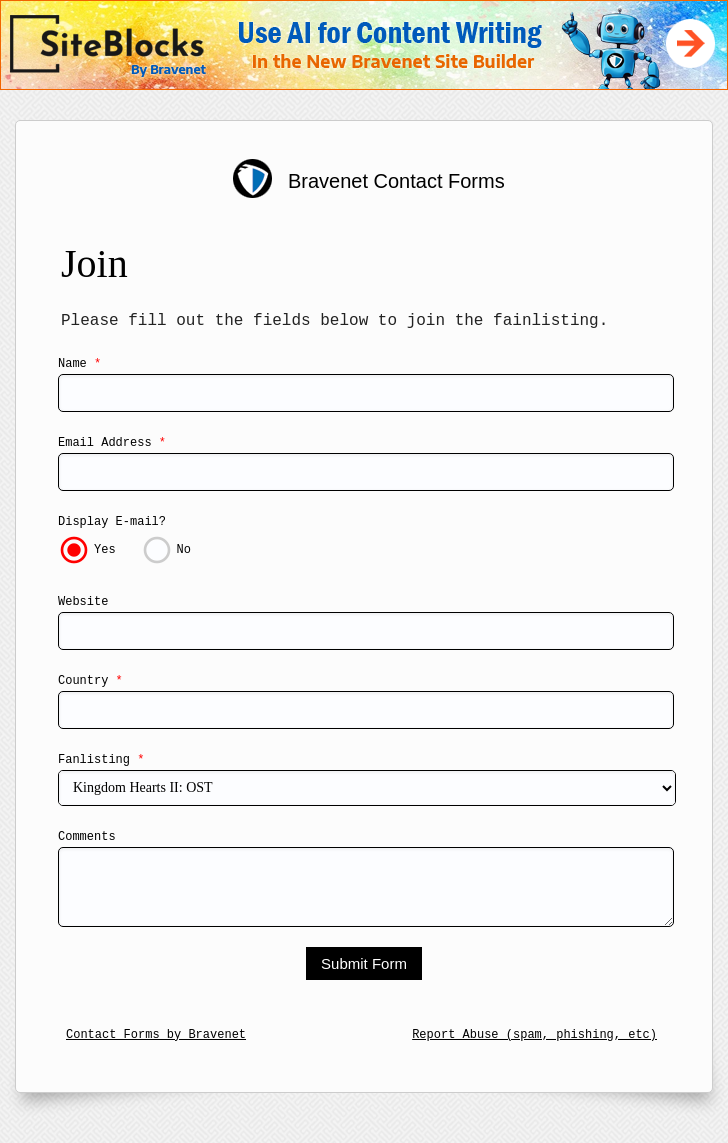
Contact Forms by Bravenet (156, 1035)
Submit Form (364, 963)
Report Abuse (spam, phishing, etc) (534, 1035)
